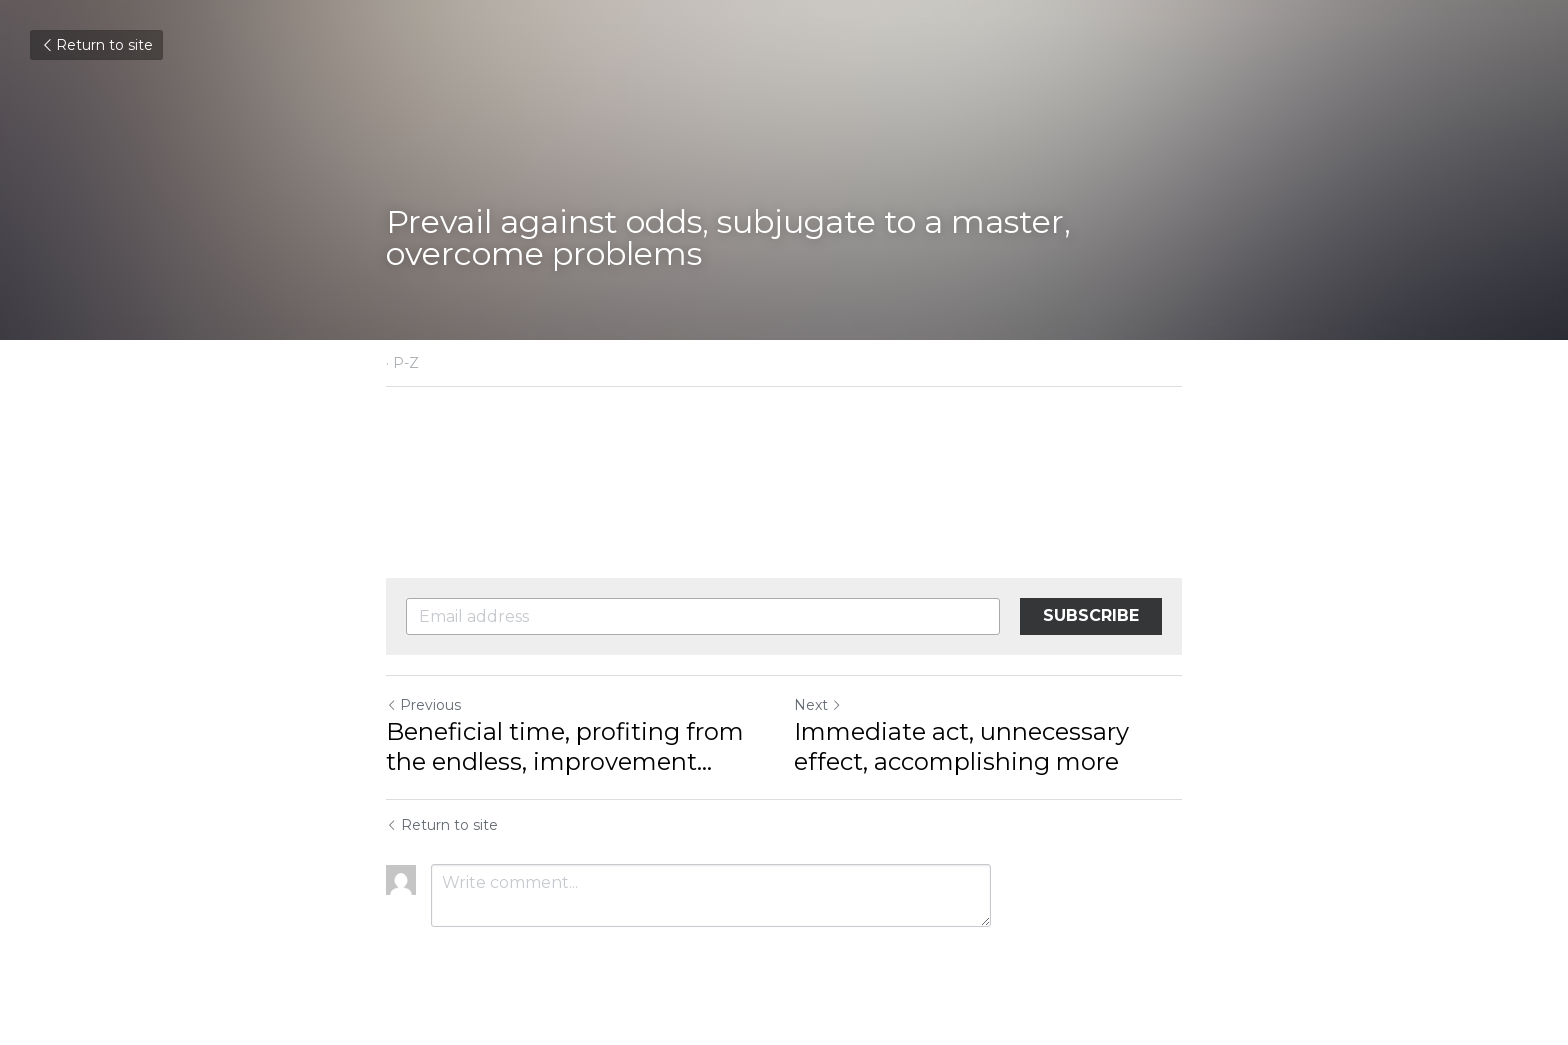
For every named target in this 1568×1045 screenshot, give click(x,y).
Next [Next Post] (818, 705)
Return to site (96, 45)
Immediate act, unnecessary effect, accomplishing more (961, 746)
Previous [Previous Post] (423, 705)
